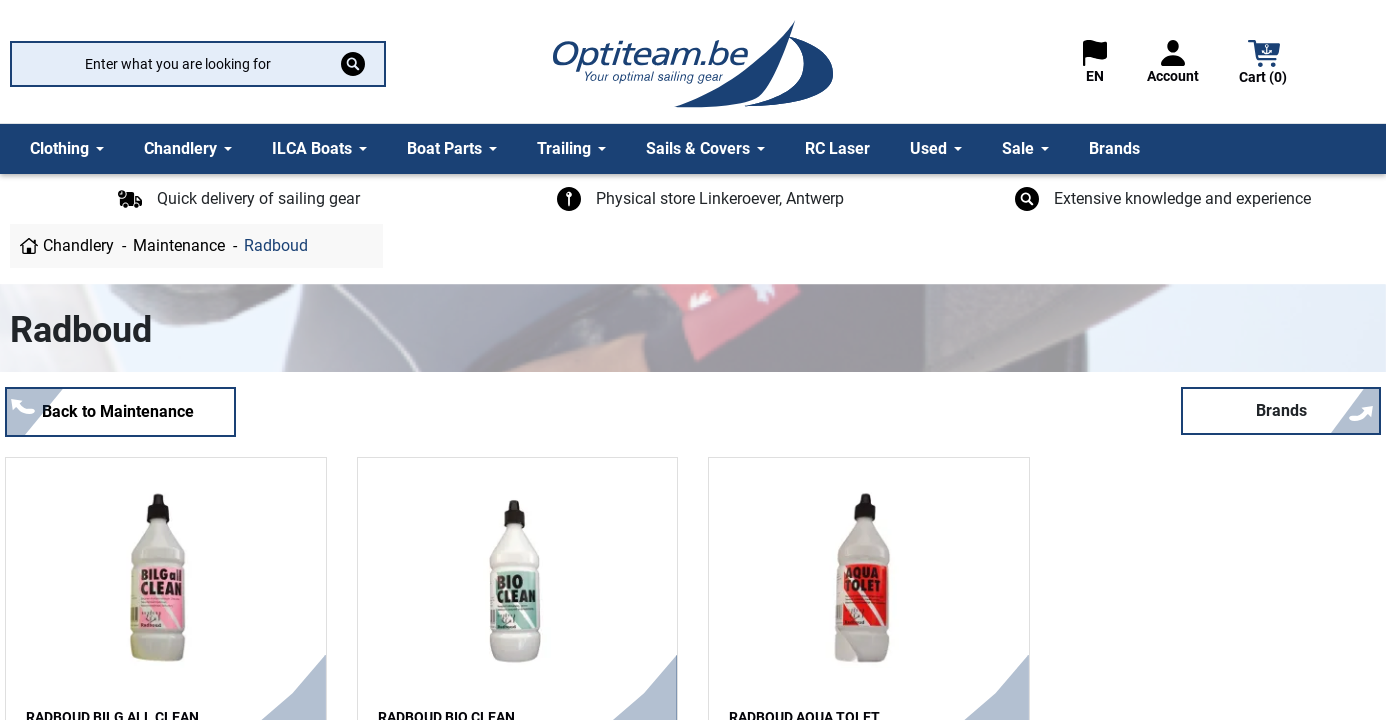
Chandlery (78, 245)
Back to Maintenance (118, 411)
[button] (1264, 64)
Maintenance (179, 245)
